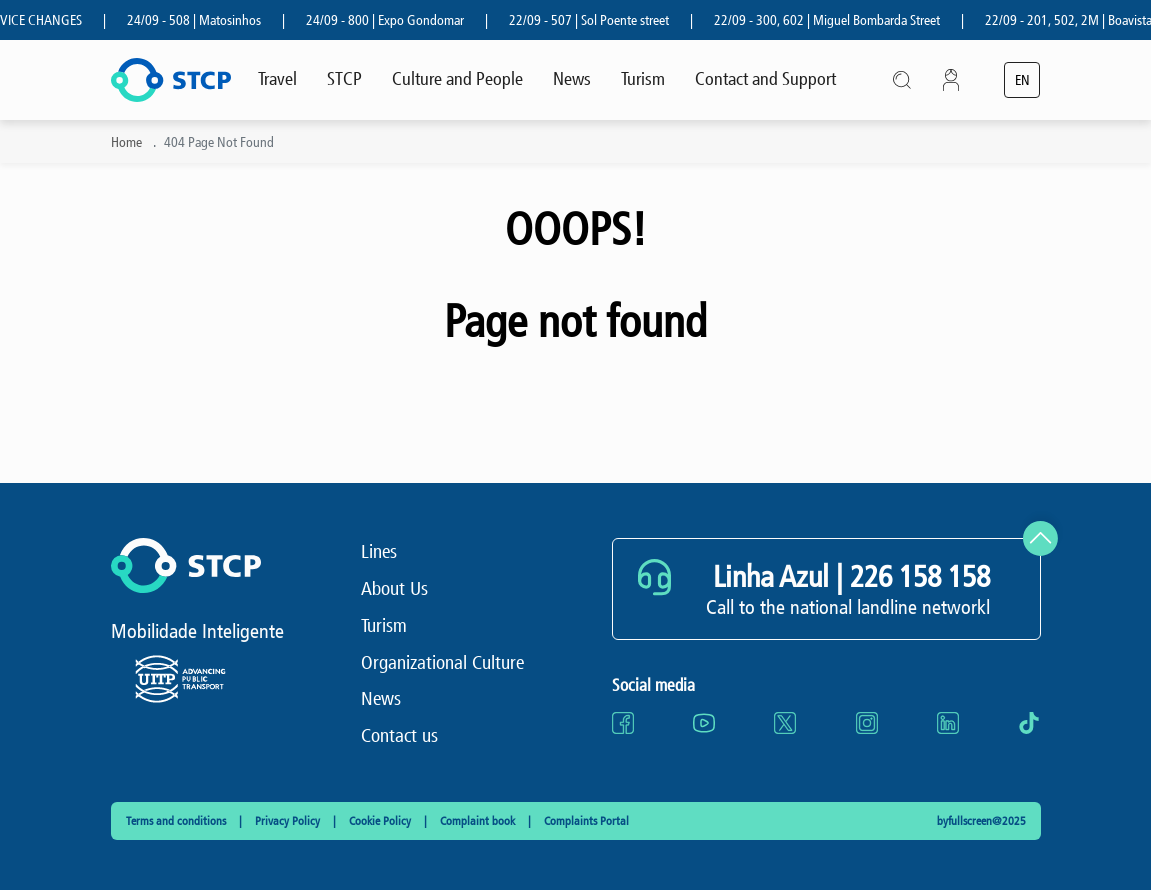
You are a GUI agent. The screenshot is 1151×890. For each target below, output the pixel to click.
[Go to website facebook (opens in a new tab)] (623, 723)
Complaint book (479, 821)
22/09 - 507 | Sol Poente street (596, 20)
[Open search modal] (903, 79)
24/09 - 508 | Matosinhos (201, 20)
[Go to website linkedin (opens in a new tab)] (948, 723)
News (572, 79)
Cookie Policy (381, 821)
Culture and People (457, 79)
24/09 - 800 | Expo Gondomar (392, 20)
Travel (277, 79)
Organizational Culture (442, 662)
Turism (643, 79)
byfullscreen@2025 (981, 821)
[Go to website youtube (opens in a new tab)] (704, 723)
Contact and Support (765, 79)
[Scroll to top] (1040, 538)
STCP (344, 79)
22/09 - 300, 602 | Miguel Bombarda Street (834, 20)
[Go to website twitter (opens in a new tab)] (785, 723)
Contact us (399, 735)
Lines (379, 551)
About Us (394, 588)
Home (126, 142)
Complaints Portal (586, 821)
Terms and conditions (177, 821)
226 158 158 (920, 577)
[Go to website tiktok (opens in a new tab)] (1029, 723)
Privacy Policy (289, 821)
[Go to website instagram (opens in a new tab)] (867, 723)
